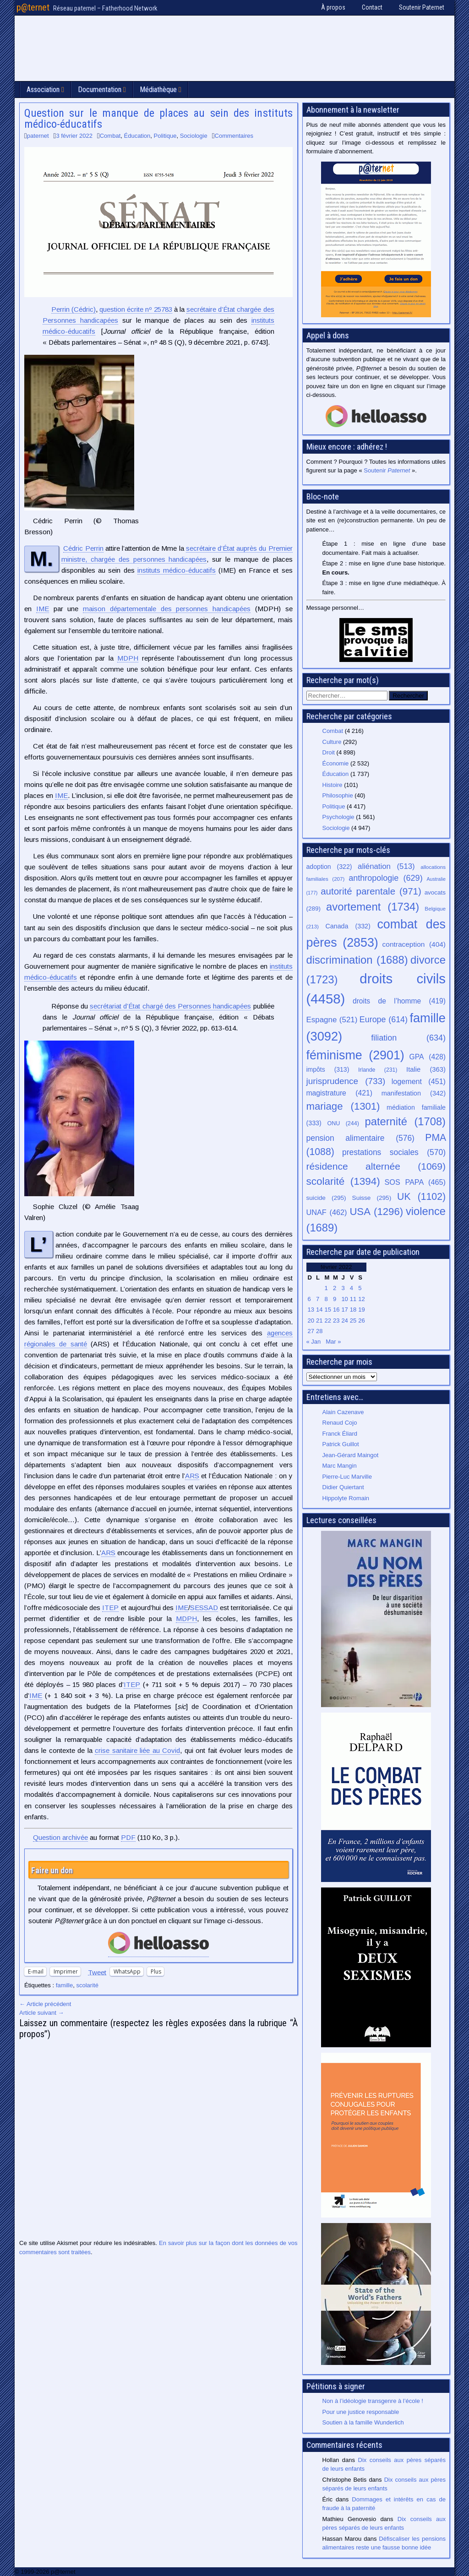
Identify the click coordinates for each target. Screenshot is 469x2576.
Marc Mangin (339, 1465)
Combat (110, 135)
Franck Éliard (340, 1433)
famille (64, 1985)
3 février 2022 (74, 135)
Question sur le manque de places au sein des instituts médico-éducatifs (158, 118)
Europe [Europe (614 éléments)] (384, 1019)
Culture (332, 741)
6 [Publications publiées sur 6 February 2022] (309, 1299)
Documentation (99, 89)
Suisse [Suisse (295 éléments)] (372, 1197)
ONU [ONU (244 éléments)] (343, 1123)
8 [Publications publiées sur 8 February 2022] (325, 1299)
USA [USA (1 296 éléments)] (376, 1211)
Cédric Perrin (83, 548)
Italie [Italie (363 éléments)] (426, 1069)
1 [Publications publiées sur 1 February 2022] (325, 1288)
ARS (192, 1476)
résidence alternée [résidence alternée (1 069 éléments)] (376, 1166)
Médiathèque (158, 89)
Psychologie (338, 816)
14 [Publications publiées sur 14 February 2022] (319, 1309)
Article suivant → (41, 2012)
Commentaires (234, 135)
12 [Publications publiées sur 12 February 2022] (361, 1299)
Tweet (97, 1972)
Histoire (332, 784)
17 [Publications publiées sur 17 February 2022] (344, 1309)
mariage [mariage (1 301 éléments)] (343, 1106)
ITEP (110, 1607)
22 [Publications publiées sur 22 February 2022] (327, 1320)
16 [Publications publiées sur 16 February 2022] (336, 1309)
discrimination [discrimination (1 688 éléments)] (357, 960)
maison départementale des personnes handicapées (167, 609)
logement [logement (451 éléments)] (419, 1081)
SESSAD (204, 1607)
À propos (333, 7)
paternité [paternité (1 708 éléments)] (405, 1122)
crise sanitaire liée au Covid (137, 1750)
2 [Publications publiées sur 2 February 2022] (334, 1288)
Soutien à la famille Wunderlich (363, 2422)
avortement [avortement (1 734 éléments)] (372, 906)
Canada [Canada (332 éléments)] (348, 926)
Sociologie (193, 135)
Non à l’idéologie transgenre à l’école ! (372, 2400)
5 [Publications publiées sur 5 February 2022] (359, 1288)
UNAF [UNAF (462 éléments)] (326, 1212)
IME (42, 609)
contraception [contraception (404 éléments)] (414, 944)
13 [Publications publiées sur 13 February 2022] (311, 1309)
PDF (128, 1837)
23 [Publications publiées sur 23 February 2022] (336, 1320)
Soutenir (387, 470)
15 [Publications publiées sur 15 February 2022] (327, 1309)
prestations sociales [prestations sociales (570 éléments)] (394, 1152)
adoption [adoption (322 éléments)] (329, 866)
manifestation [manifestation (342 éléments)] (414, 1093)
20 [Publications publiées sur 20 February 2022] (311, 1320)
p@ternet (32, 7)
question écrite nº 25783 (135, 309)
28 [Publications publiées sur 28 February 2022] (319, 1331)
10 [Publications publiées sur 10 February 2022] (344, 1299)
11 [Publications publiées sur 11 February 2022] (353, 1299)
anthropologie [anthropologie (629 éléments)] (385, 878)
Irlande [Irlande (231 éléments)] (377, 1070)
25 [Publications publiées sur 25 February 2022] (353, 1320)
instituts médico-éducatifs (176, 570)
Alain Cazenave (343, 1412)
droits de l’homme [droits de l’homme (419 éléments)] (399, 1001)
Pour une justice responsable (360, 2411)
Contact (372, 7)
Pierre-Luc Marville (347, 1476)
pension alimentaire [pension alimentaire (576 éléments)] (360, 1138)
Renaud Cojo (339, 1422)
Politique (165, 135)
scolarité (87, 1985)
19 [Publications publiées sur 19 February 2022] (361, 1309)
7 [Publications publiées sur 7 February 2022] (317, 1299)
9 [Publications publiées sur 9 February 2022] (334, 1299)
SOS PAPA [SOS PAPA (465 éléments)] (415, 1182)
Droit (328, 752)
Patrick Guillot (340, 1444)
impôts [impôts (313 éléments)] (327, 1069)
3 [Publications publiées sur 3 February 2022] (342, 1288)
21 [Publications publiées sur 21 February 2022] (319, 1320)
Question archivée (60, 1837)
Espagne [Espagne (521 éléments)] (332, 1019)
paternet (38, 135)
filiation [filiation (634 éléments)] (408, 1037)
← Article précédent (45, 2004)
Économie (335, 763)
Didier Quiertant (343, 1487)
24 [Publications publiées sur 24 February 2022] (344, 1320)
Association (43, 89)
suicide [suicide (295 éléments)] (326, 1197)
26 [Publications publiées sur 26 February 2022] (361, 1320)
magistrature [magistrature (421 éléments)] (339, 1093)
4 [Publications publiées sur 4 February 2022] (351, 1288)
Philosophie (337, 795)
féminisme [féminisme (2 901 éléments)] (355, 1055)
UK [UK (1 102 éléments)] (421, 1196)
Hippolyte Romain (346, 1498)
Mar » (333, 1341)
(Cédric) (73, 309)
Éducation (137, 135)
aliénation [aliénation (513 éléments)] (386, 866)
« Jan (313, 1341)
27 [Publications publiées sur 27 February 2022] (311, 1331)
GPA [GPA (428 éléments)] (427, 1057)
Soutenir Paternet (421, 7)
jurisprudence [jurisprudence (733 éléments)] (346, 1081)
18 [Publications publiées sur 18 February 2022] (353, 1309)
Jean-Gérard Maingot (350, 1455)
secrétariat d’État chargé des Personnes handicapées (170, 1006)
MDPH (127, 658)
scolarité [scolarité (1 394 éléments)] (343, 1181)
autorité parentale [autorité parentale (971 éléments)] (371, 891)
